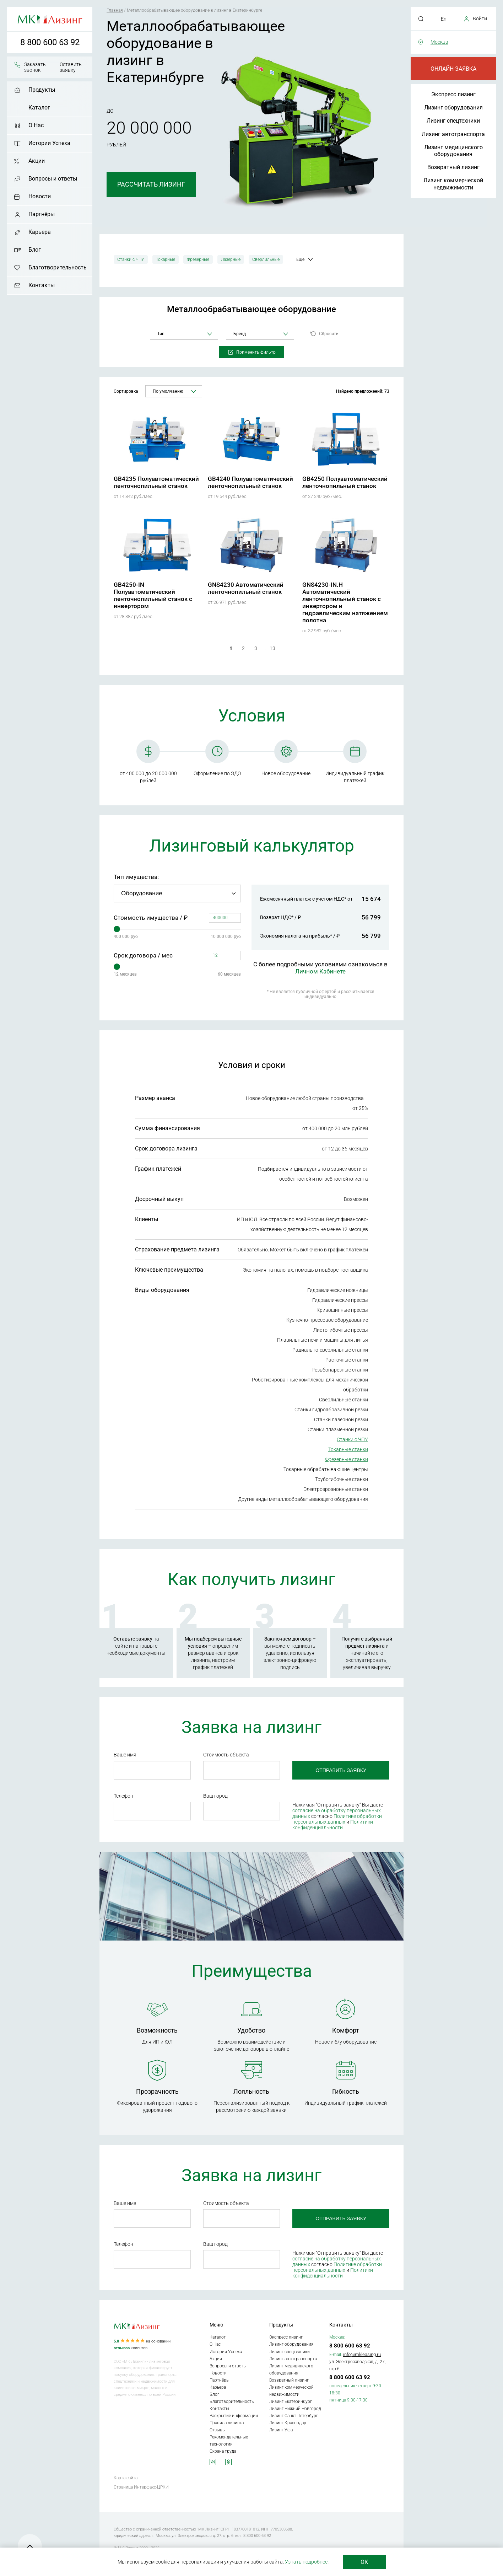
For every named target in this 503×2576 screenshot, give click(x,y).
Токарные (165, 259)
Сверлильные (266, 259)
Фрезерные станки (346, 1459)
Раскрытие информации (234, 2415)
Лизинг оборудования (453, 107)
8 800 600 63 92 (50, 42)
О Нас (36, 125)
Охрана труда (223, 2451)
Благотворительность (57, 267)
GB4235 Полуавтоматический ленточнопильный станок (156, 482)
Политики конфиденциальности (332, 1824)
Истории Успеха (49, 143)
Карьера (39, 232)
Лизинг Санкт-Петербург (293, 2415)
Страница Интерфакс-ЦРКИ (141, 2487)
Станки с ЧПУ (130, 259)
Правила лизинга (227, 2422)
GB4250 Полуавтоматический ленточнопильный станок (345, 482)
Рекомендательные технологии (229, 2441)
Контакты (41, 285)
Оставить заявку (71, 67)
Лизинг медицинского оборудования (453, 150)
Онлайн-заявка (453, 68)
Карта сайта (125, 2477)
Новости (39, 196)
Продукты (41, 89)
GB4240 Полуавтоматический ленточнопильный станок (250, 482)
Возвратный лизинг (453, 167)
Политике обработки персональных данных (337, 1819)
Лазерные (230, 259)
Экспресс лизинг (453, 94)
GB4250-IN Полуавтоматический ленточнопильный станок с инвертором (153, 595)
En (444, 19)
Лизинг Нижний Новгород (295, 2408)
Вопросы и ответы (52, 178)
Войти (480, 18)
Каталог (39, 107)
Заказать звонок (35, 67)
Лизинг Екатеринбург (290, 2401)
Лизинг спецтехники (453, 120)
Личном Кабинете (320, 971)
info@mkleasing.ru (362, 2354)
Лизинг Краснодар (287, 2422)
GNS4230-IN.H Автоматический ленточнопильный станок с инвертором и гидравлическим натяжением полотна (345, 602)
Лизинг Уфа (281, 2429)
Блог (34, 249)
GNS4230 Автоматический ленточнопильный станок (245, 588)
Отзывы (218, 2429)
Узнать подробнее (306, 2562)
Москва (439, 42)
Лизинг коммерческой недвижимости (453, 183)
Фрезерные (198, 259)
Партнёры (41, 214)
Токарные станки (348, 1449)
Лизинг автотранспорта (453, 134)
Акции (36, 160)
